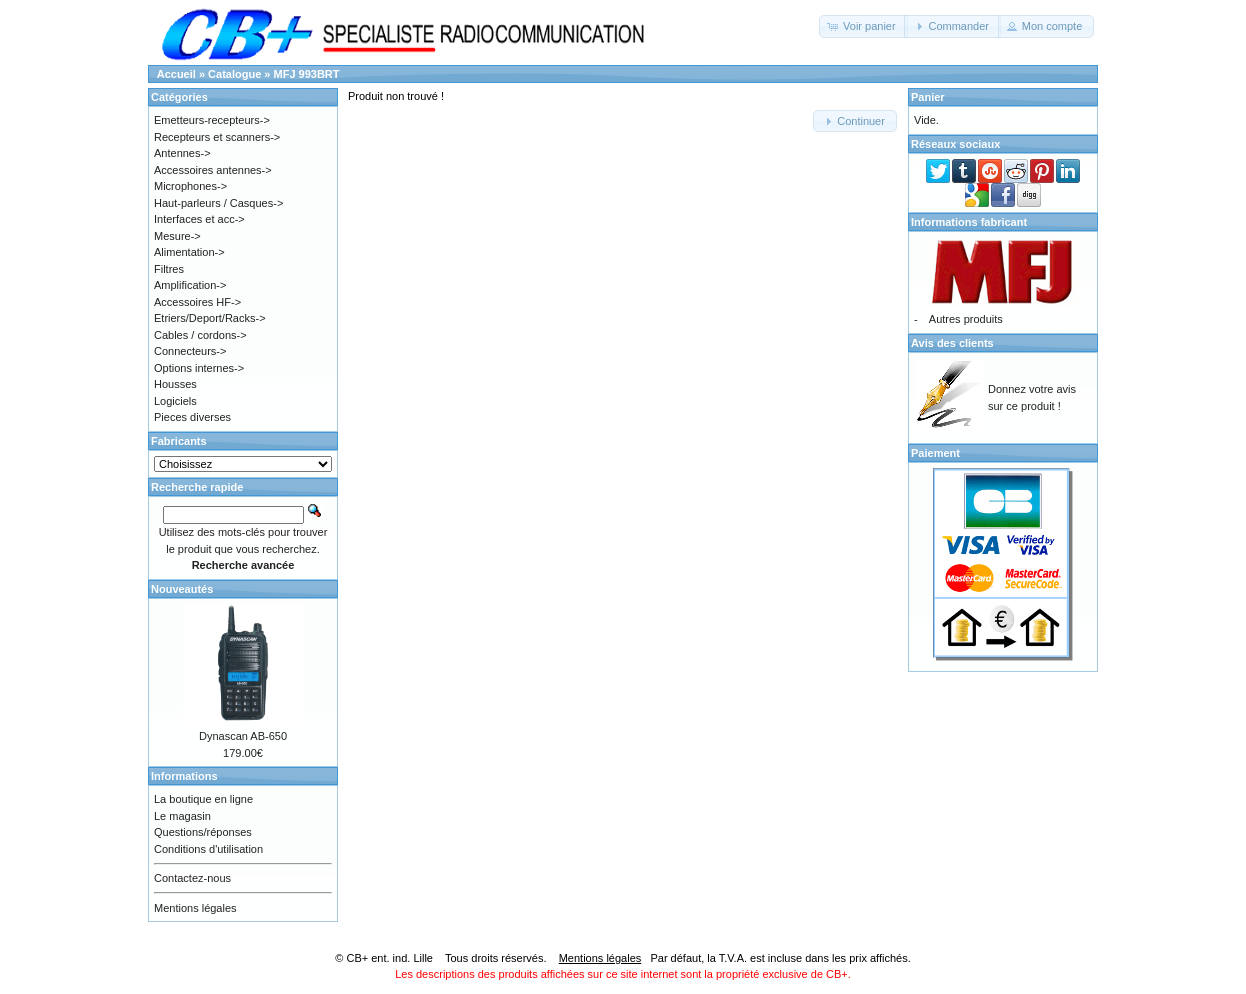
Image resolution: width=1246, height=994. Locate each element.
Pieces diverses (192, 417)
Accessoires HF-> (197, 302)
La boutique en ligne (203, 799)
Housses (175, 384)
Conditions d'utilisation (208, 849)
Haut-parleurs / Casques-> (218, 203)
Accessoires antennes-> (213, 170)
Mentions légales (195, 908)
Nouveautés (182, 589)
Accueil (176, 74)
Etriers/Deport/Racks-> (210, 318)
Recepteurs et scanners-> (217, 137)
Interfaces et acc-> (199, 219)
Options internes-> (199, 368)
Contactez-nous (192, 878)
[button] (863, 26)
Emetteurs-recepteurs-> (212, 120)
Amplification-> (190, 285)
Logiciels (175, 401)
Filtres (169, 269)
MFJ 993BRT (307, 74)
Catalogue (234, 74)
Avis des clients (952, 343)
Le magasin (182, 816)
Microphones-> (190, 186)
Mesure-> (177, 236)
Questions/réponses (203, 832)
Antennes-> (182, 153)
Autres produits (966, 319)
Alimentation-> (189, 252)
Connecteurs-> (190, 351)
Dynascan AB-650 (243, 736)
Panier (928, 97)
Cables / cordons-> (200, 335)
